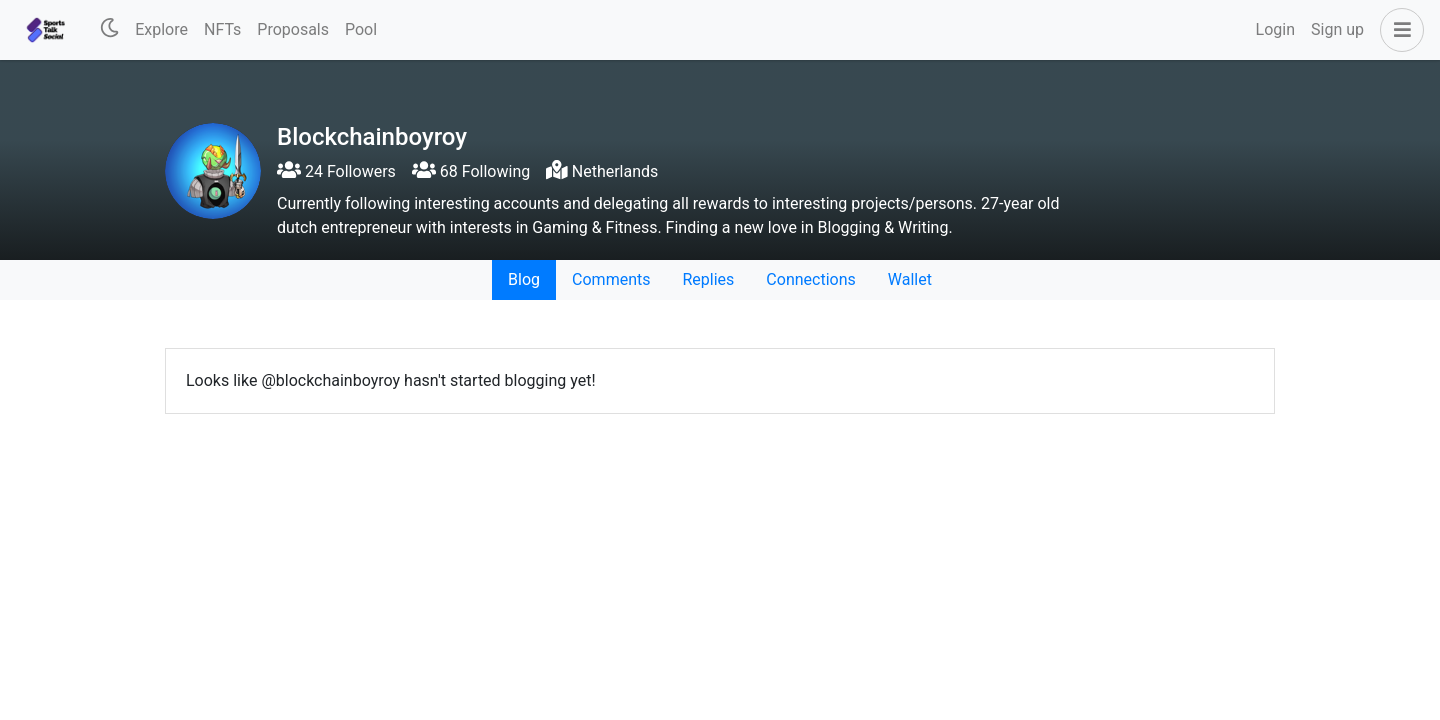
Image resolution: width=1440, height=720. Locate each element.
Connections (810, 279)
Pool (361, 29)
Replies (708, 279)
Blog (524, 279)
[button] (1398, 30)
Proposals (293, 29)
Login (1275, 29)
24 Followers (336, 171)
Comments (611, 279)
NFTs (222, 29)
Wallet (910, 279)
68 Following (471, 171)
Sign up (1337, 29)
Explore (161, 29)
